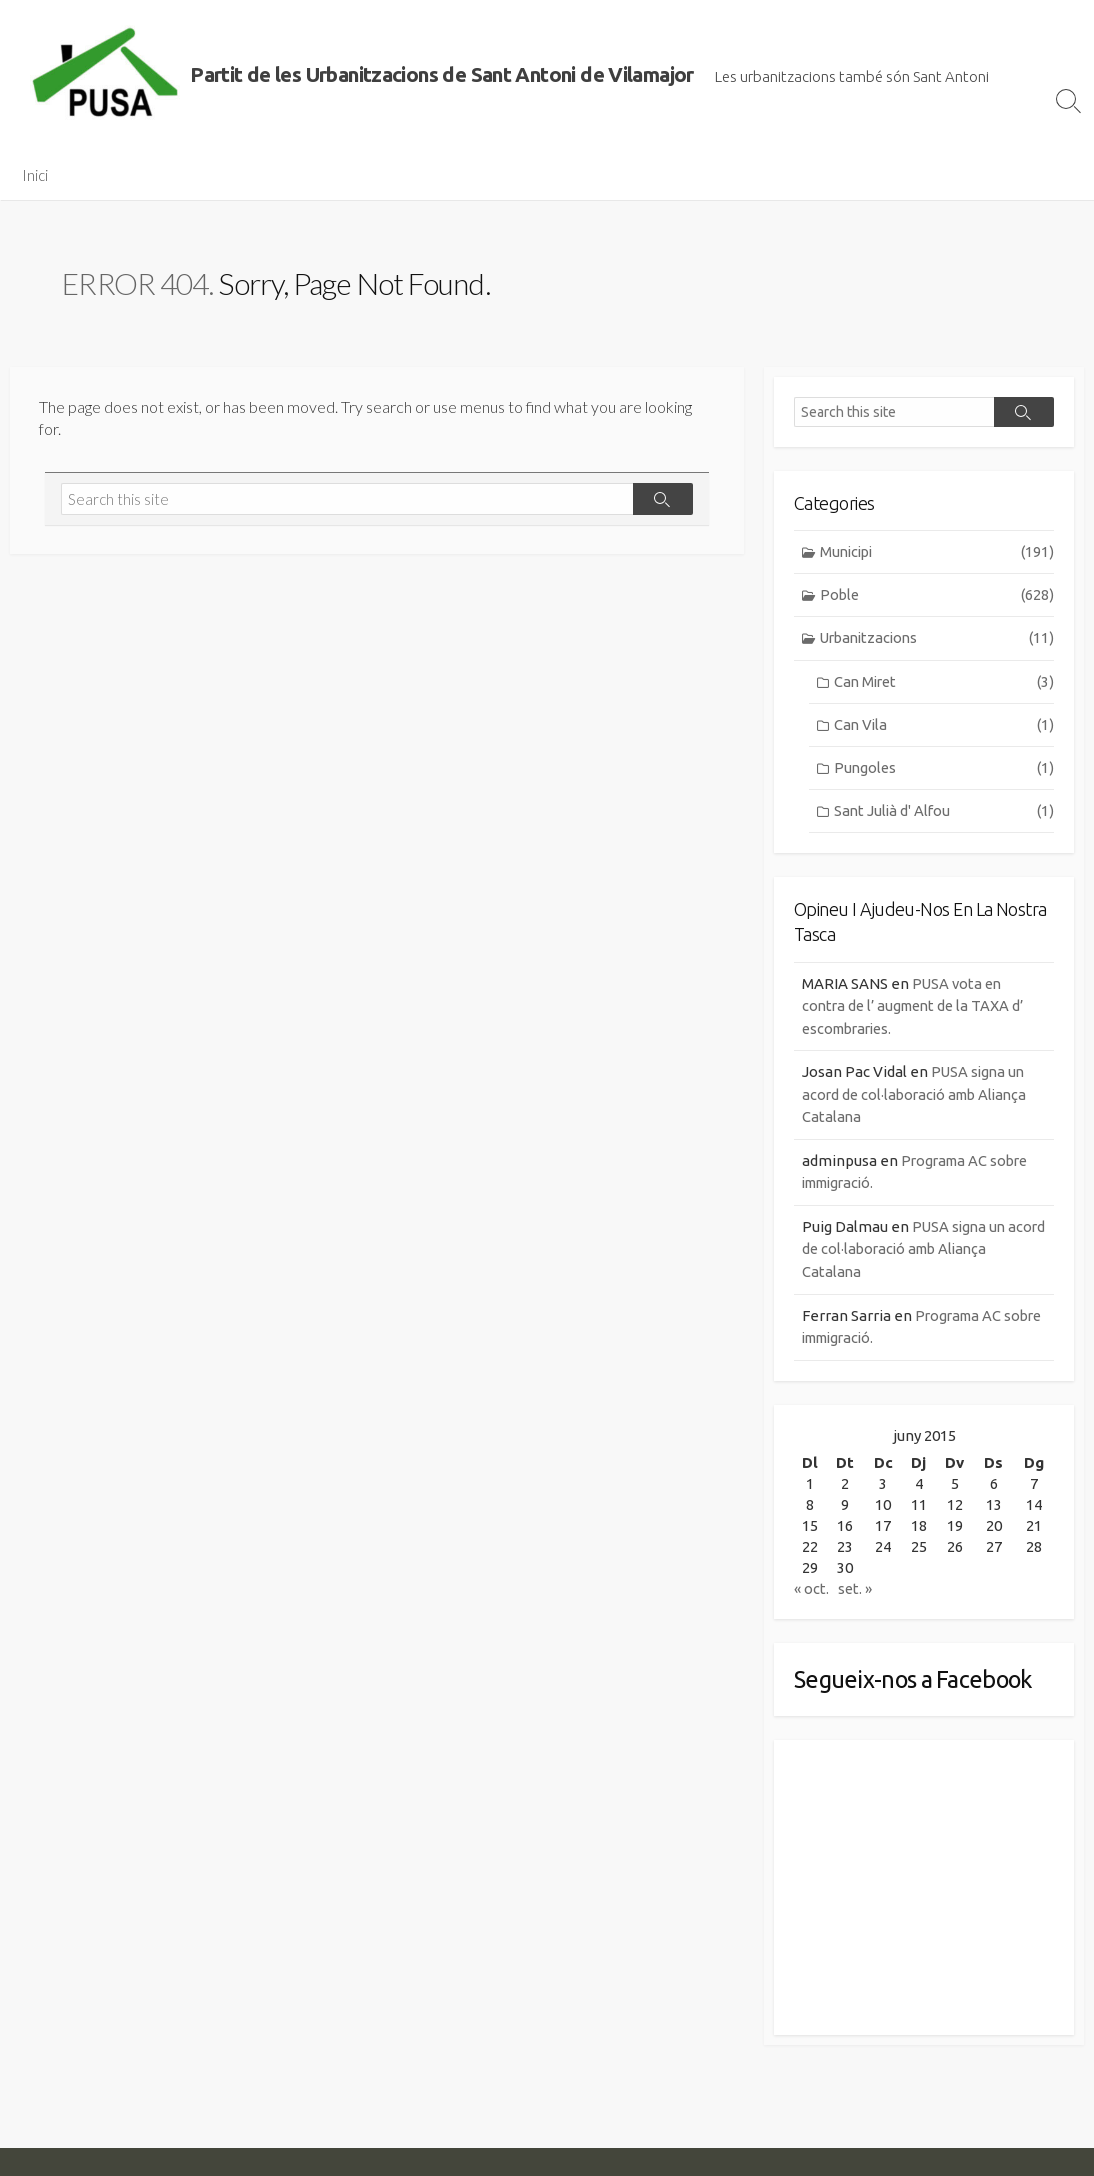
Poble (937, 596)
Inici (35, 175)
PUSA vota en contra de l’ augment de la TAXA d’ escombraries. (918, 1009)
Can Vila (944, 727)
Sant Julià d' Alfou (944, 814)
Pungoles (944, 770)
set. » (857, 1592)
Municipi (937, 552)
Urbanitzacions (937, 640)
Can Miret (944, 683)
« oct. (812, 1592)
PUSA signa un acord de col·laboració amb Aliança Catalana (919, 1098)
